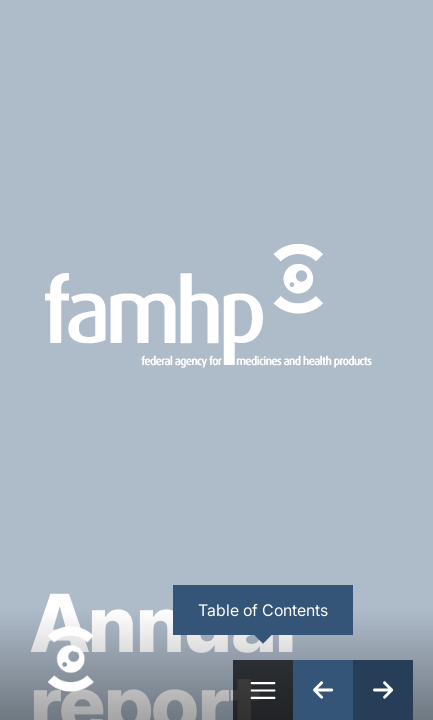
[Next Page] (383, 690)
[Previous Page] (323, 690)
